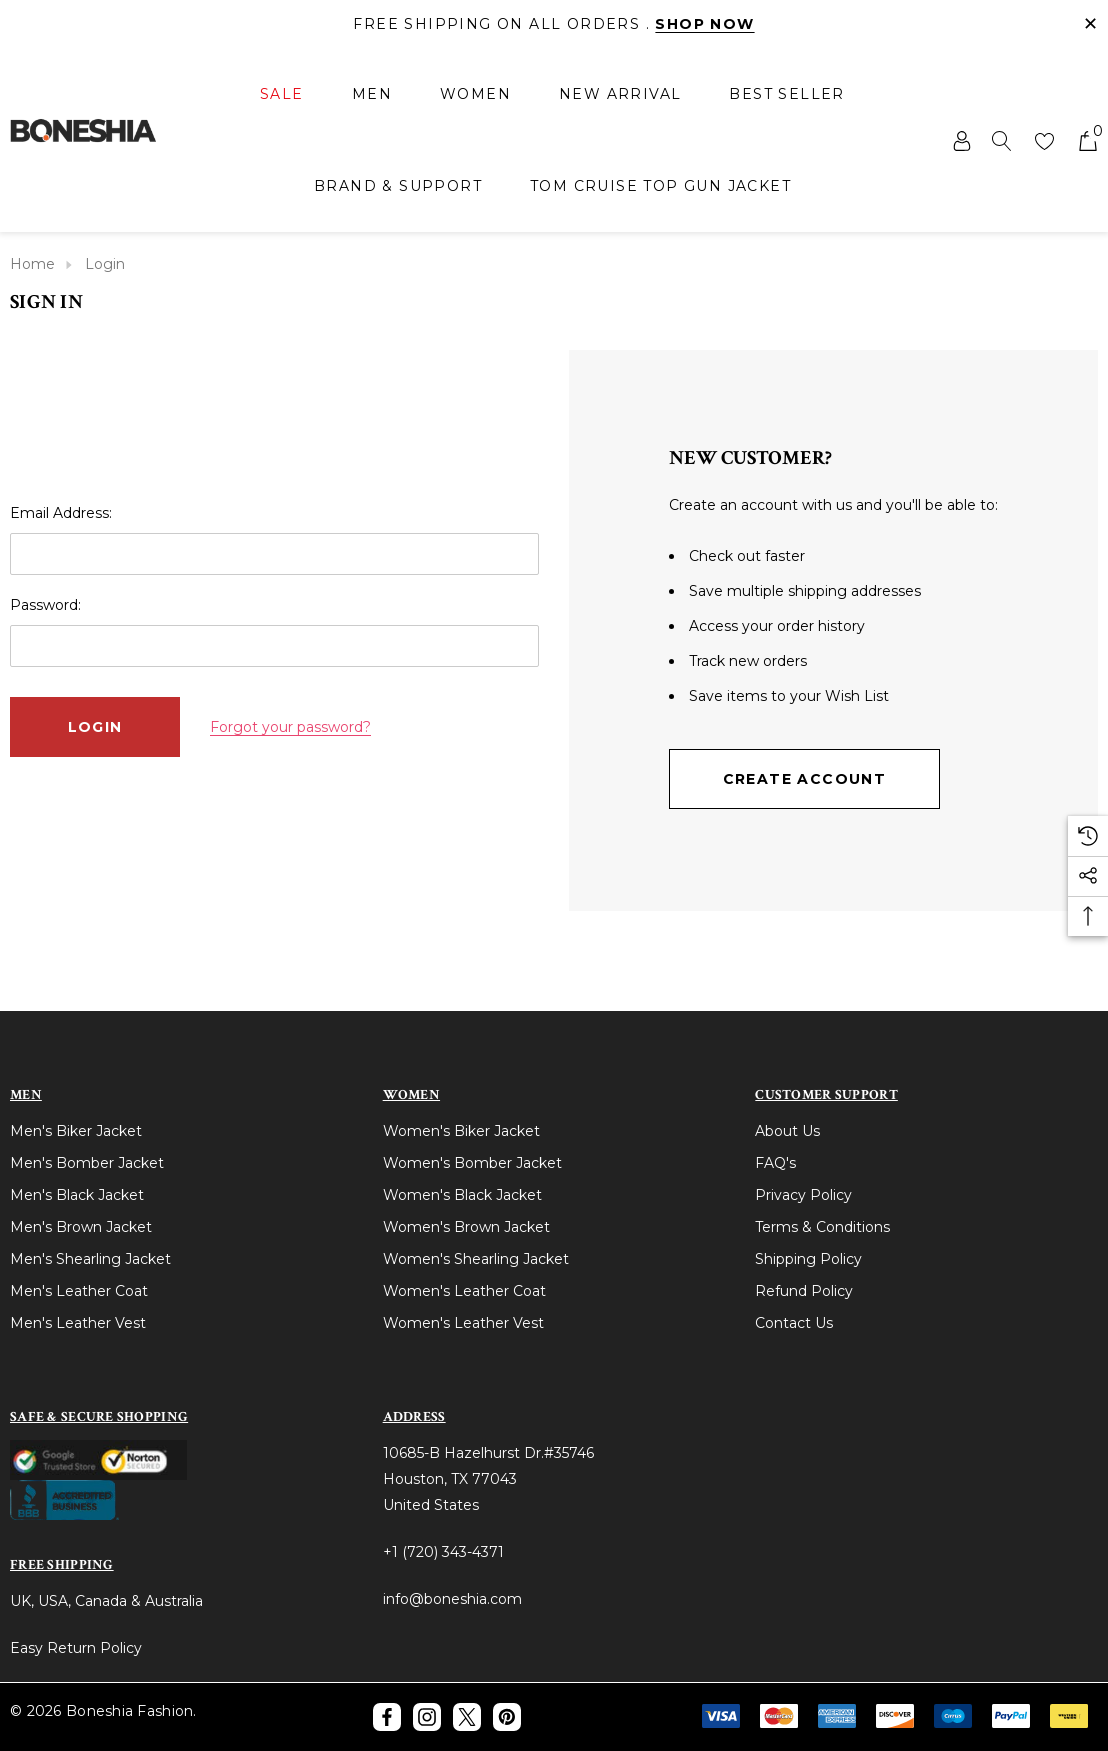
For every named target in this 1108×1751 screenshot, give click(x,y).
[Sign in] (960, 140)
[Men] (372, 95)
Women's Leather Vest (463, 1323)
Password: (45, 605)
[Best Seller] (786, 94)
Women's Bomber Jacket (472, 1163)
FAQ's (775, 1163)
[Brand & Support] (398, 186)
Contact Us (794, 1323)
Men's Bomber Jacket (87, 1163)
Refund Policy (804, 1291)
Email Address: (61, 513)
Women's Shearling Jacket (476, 1259)
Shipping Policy (808, 1259)
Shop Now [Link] (704, 24)
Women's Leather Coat (464, 1291)
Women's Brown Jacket (466, 1227)
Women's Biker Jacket (461, 1131)
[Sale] (282, 95)
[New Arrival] (620, 94)
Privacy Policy (803, 1195)
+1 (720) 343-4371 (443, 1552)
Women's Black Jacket (462, 1195)
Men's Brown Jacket (81, 1227)
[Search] (1002, 140)
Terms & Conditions (822, 1227)
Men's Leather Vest (78, 1323)
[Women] (475, 95)
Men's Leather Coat (79, 1291)
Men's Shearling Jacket (90, 1259)
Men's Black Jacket (77, 1195)
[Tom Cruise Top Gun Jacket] (660, 186)
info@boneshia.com (452, 1599)
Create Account (805, 779)
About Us (787, 1131)
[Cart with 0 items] (1086, 140)
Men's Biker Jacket (76, 1131)
